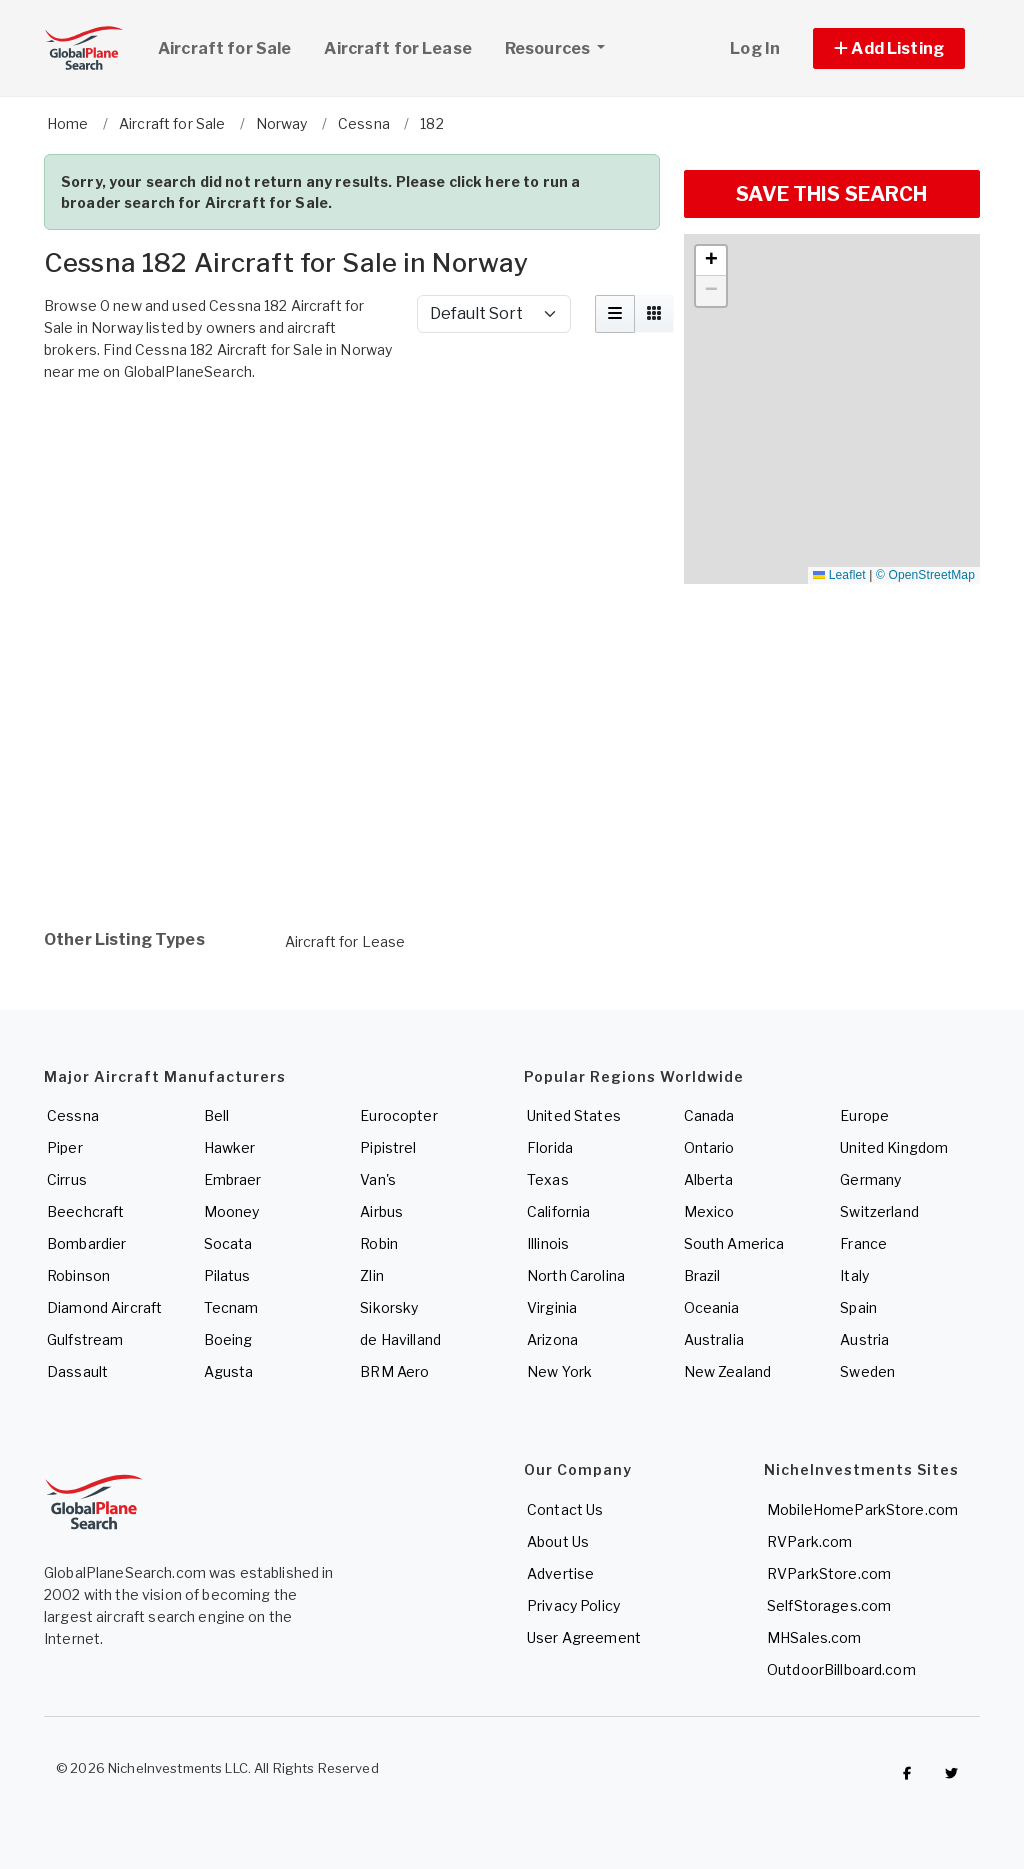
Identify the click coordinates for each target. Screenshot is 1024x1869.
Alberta (709, 1179)
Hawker (230, 1147)
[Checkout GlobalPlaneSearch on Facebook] (907, 1773)
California (558, 1211)
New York (559, 1371)
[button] (889, 48)
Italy (854, 1275)
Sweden (867, 1371)
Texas (548, 1179)
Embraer (233, 1179)
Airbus (381, 1211)
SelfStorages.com (829, 1605)
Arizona (552, 1339)
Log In (755, 48)
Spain (858, 1307)
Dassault (77, 1371)
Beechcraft (85, 1211)
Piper (65, 1147)
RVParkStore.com (829, 1573)
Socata (228, 1243)
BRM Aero (394, 1371)
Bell (217, 1115)
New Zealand (728, 1371)
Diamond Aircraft (104, 1307)
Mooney (232, 1211)
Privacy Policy (573, 1605)
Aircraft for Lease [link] (398, 48)
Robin (379, 1243)
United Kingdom (894, 1147)
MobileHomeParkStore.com (862, 1509)
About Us (558, 1541)
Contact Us (565, 1509)
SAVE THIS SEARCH (831, 194)
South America (734, 1243)
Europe (864, 1115)
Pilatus (227, 1275)
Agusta (229, 1371)
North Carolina (576, 1275)
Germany (870, 1179)
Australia (714, 1339)
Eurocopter (398, 1115)
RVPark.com (809, 1541)
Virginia (552, 1307)
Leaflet (839, 575)
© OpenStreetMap (925, 575)
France (863, 1243)
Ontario (709, 1147)
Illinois (548, 1243)
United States (574, 1115)
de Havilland (400, 1339)
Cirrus (67, 1179)
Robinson (78, 1275)
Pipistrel (388, 1147)
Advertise (560, 1573)
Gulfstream (85, 1339)
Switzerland (879, 1211)
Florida (550, 1147)
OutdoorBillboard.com (841, 1669)
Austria (864, 1339)
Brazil (702, 1275)
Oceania (712, 1307)
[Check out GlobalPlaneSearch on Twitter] (952, 1773)
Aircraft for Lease (345, 941)
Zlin (372, 1275)
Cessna (73, 1115)
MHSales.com (814, 1637)
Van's (378, 1179)
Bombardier (86, 1243)
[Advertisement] (352, 451)
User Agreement (584, 1637)
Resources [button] (562, 46)
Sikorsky (389, 1307)
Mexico (709, 1211)
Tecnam (231, 1307)
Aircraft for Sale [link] (224, 48)
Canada (709, 1115)
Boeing (228, 1339)
